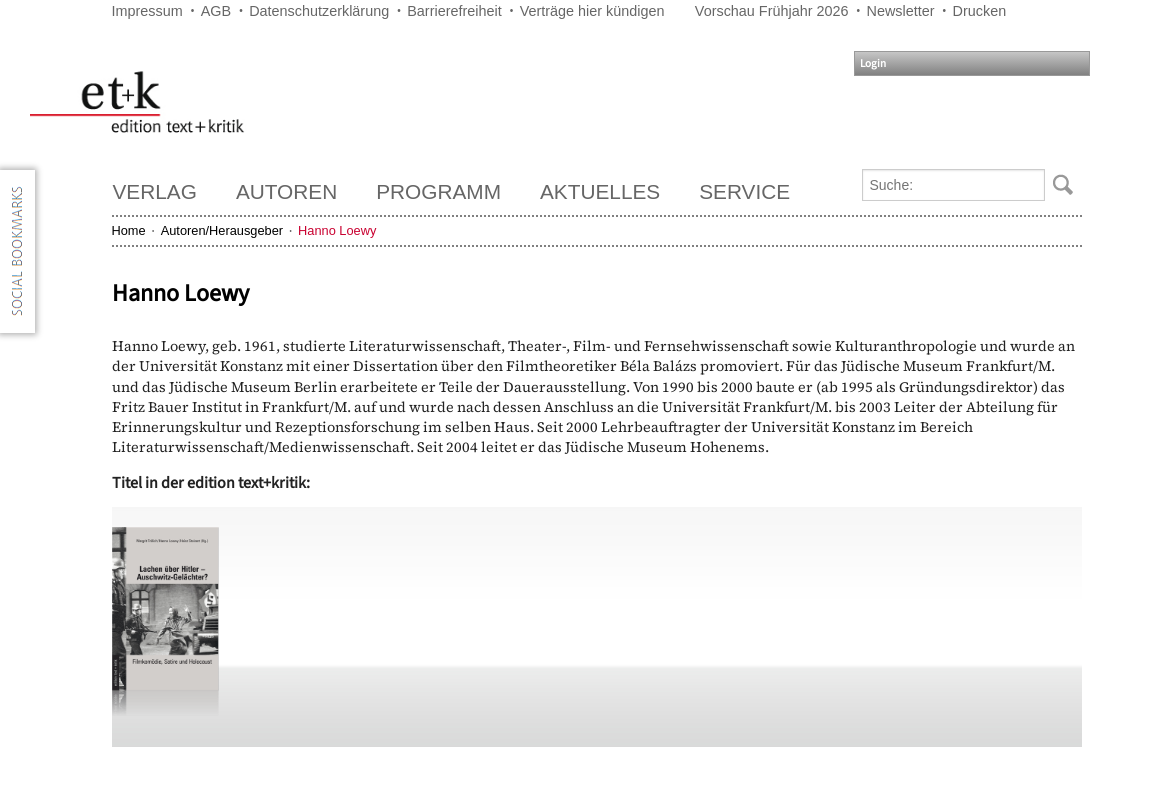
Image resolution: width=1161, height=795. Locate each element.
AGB (216, 11)
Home (129, 230)
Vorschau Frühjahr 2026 (772, 11)
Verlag (155, 191)
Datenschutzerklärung (319, 11)
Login (873, 63)
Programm (438, 191)
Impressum (147, 11)
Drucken (980, 11)
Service (744, 191)
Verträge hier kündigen (592, 11)
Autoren (286, 191)
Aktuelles (600, 191)
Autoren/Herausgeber (222, 230)
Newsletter (901, 11)
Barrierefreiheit (454, 11)
